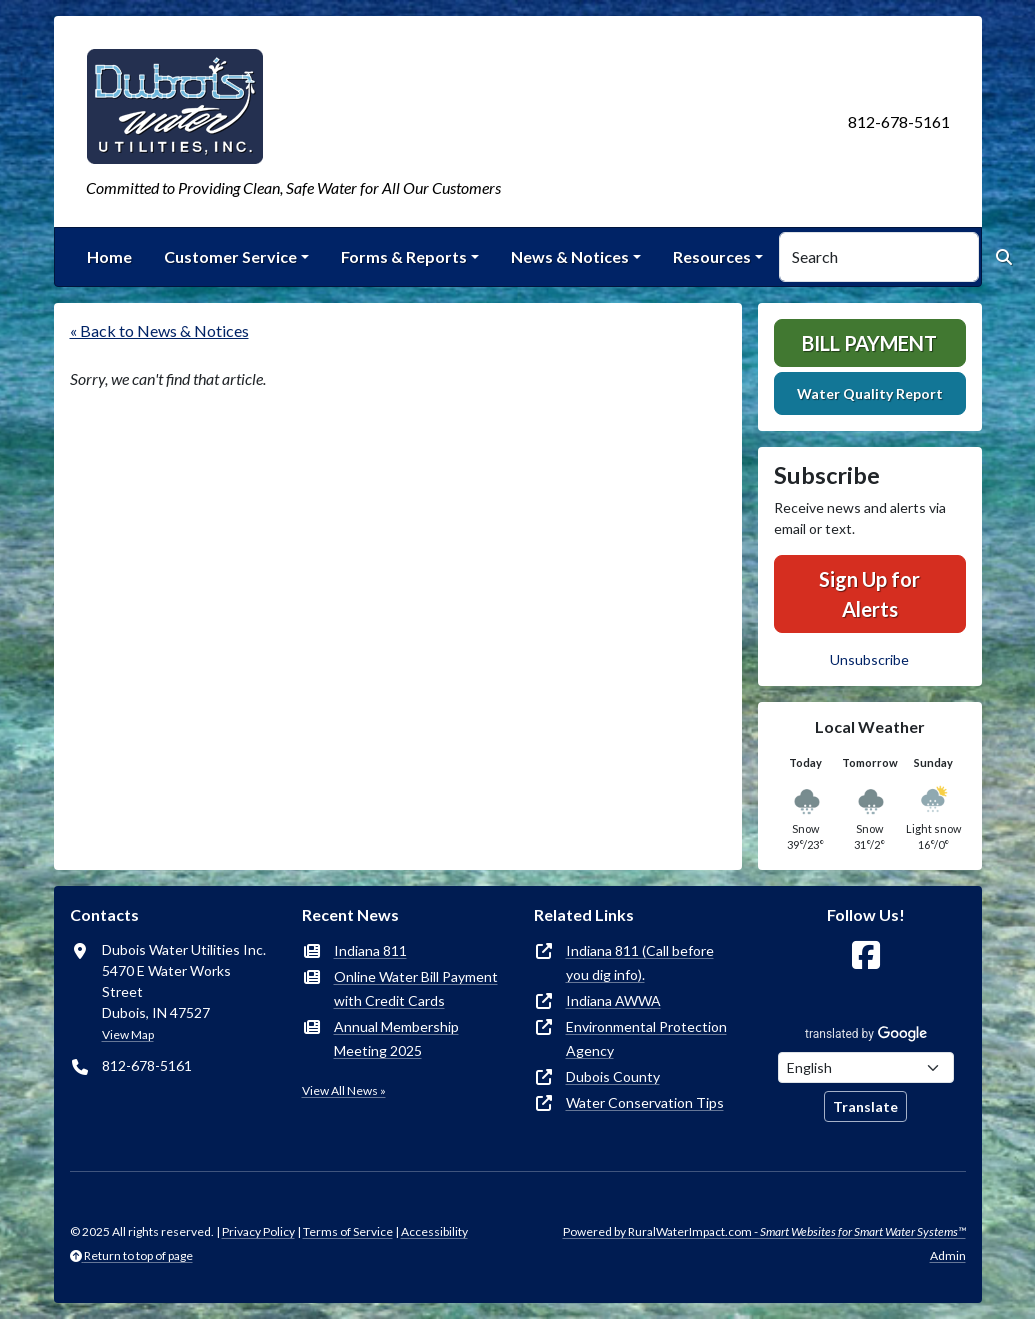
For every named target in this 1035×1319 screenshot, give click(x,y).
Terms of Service (348, 1231)
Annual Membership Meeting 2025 (396, 1038)
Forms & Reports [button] (404, 256)
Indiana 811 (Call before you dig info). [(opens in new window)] (640, 962)
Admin (948, 1255)
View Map (128, 1034)
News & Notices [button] (570, 256)
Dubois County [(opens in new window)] (613, 1076)
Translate (865, 1106)
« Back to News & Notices (159, 330)
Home (109, 256)
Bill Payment (869, 343)
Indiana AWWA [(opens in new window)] (613, 1000)
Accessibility (434, 1231)
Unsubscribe (869, 659)
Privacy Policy (258, 1231)
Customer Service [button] (230, 256)
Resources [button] (712, 256)
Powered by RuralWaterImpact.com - (764, 1231)
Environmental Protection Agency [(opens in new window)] (646, 1038)
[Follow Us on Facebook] (866, 955)
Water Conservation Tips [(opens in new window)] (645, 1102)
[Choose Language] (866, 1067)
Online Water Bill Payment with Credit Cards (416, 988)
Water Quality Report (870, 393)
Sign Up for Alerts (869, 594)
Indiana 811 (370, 950)
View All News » (344, 1090)
